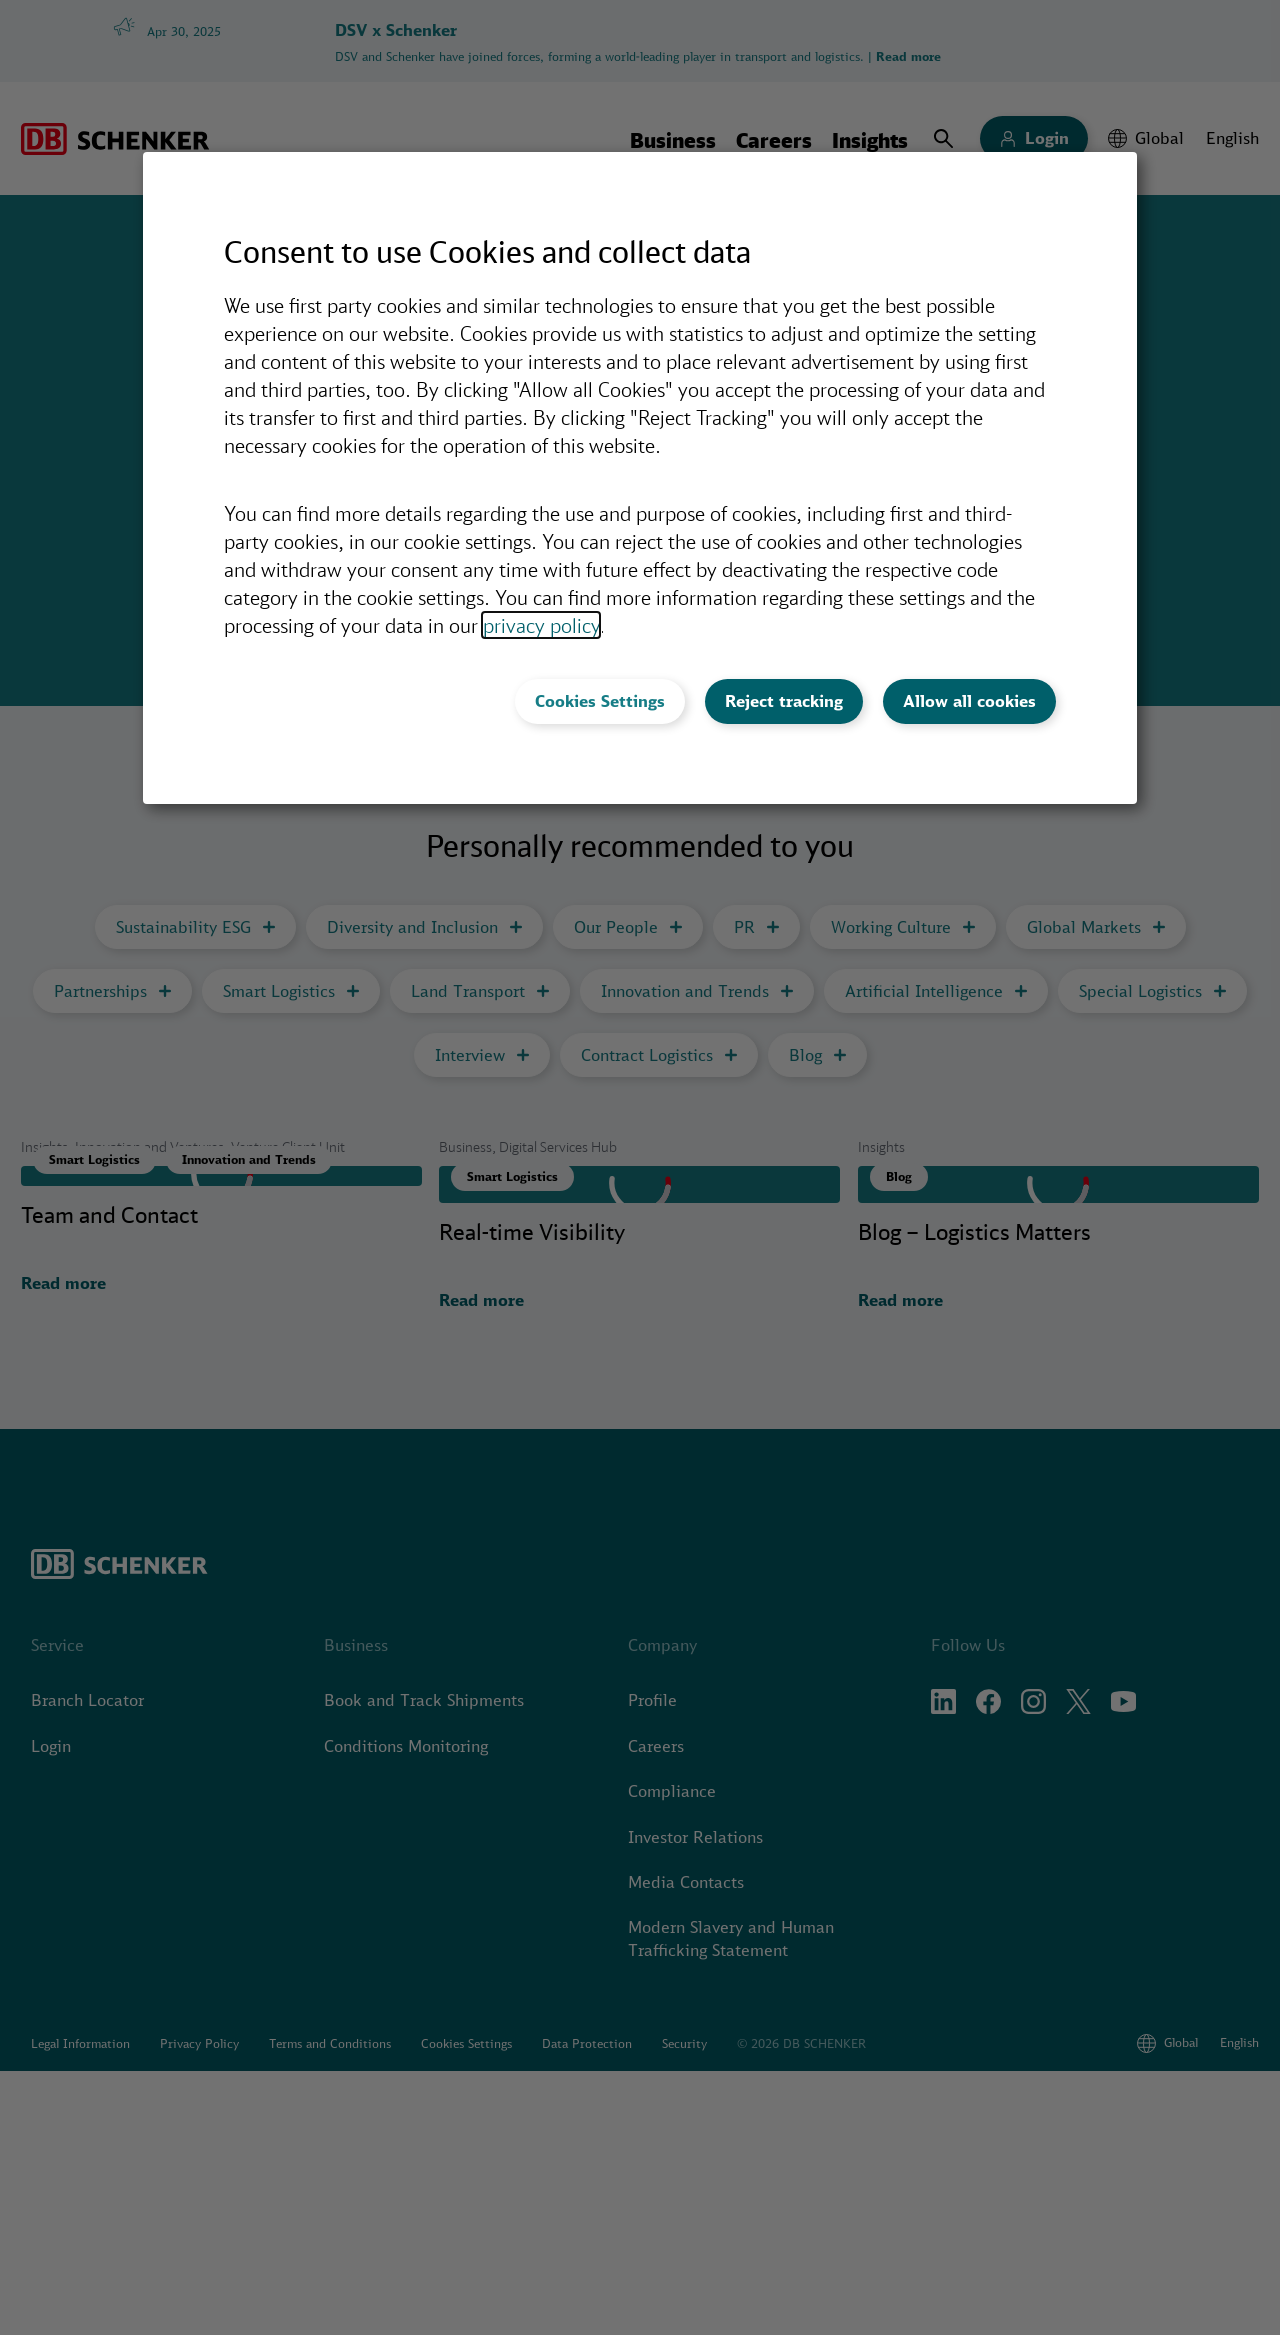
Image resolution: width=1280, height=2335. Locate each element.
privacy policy (541, 625)
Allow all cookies (969, 701)
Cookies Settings (600, 701)
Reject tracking (784, 701)
